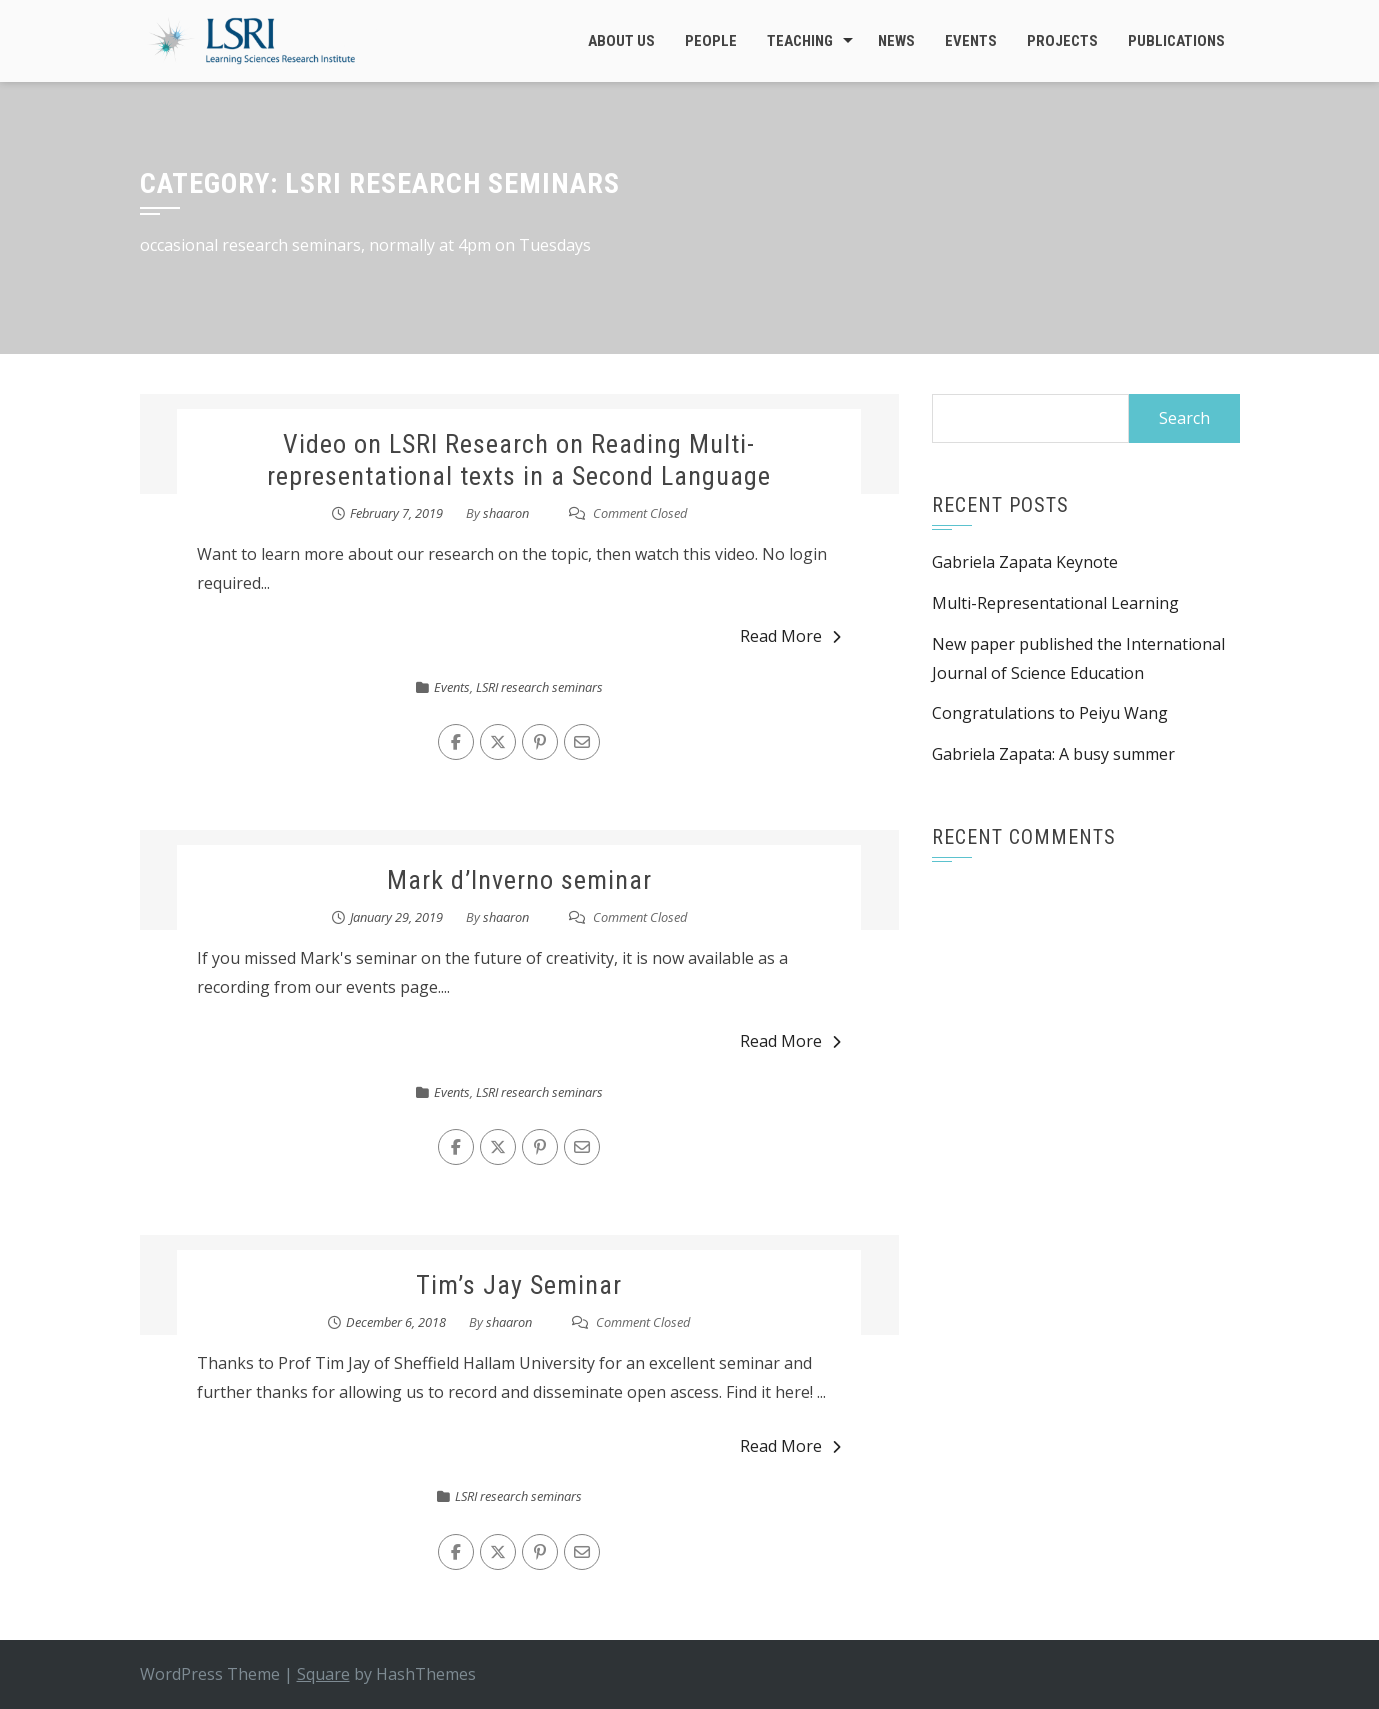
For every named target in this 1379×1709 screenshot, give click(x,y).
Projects (1062, 41)
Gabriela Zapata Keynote (1025, 562)
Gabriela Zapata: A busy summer (1053, 754)
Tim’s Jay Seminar (519, 1285)
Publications (1176, 41)
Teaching (800, 41)
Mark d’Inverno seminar (519, 880)
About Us (621, 41)
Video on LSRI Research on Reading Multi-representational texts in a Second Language (519, 459)
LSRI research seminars (539, 687)
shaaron (506, 513)
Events (971, 41)
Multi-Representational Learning (1055, 603)
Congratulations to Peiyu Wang (1050, 713)
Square (323, 1674)
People (711, 41)
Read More (790, 636)
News (896, 41)
